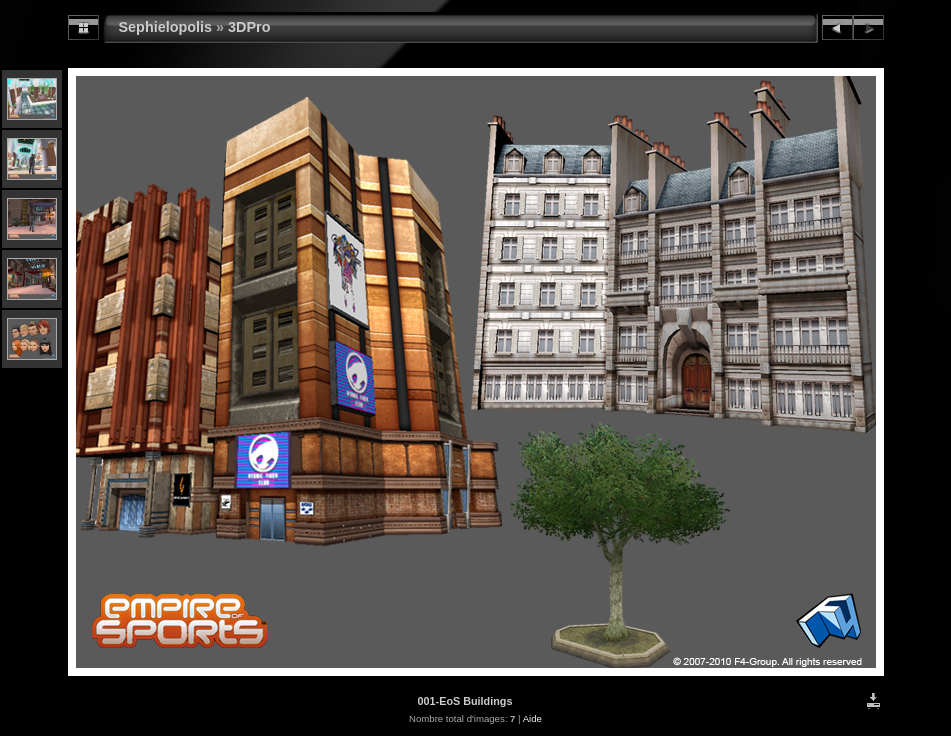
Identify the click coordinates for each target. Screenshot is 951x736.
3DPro (249, 27)
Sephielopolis (166, 27)
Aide (532, 718)
